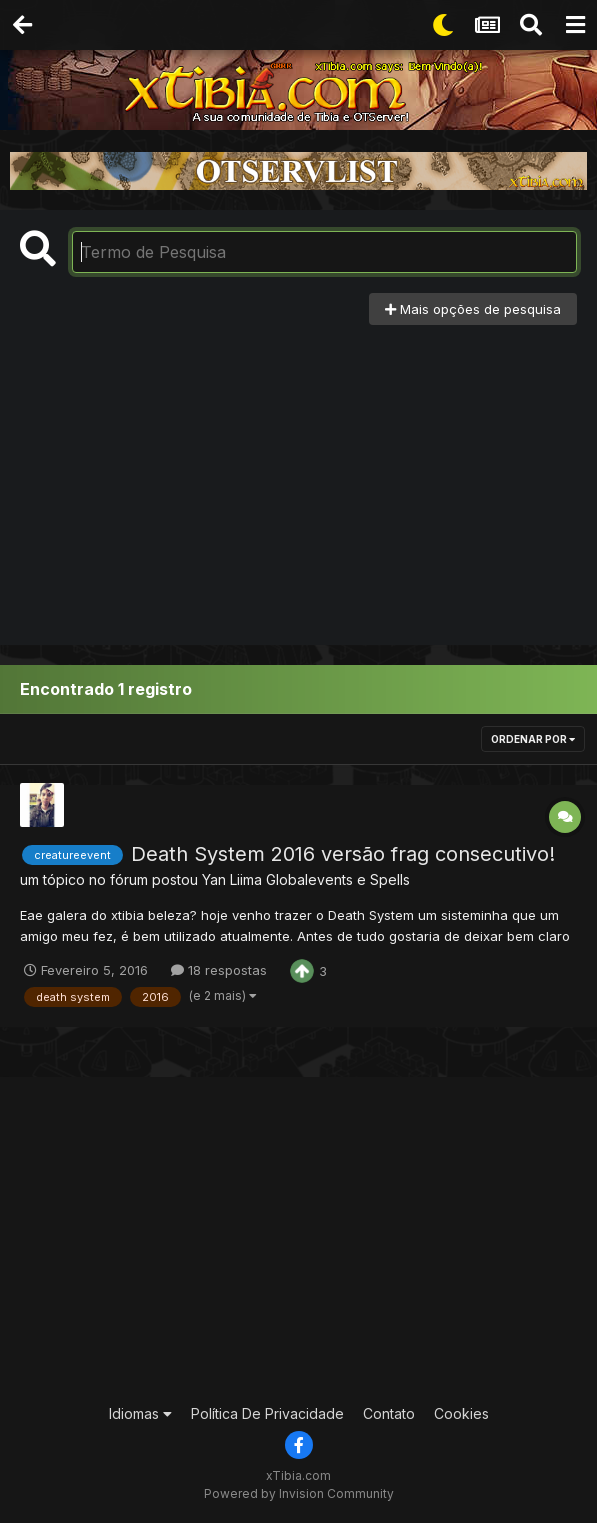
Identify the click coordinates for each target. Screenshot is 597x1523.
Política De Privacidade (267, 1413)
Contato (389, 1413)
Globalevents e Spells (338, 879)
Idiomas (140, 1413)
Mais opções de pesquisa (473, 309)
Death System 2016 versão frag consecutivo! (343, 854)
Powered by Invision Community (299, 1493)
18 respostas (219, 970)
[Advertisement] (299, 475)
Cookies (461, 1413)
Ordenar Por (533, 739)
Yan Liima (232, 879)
